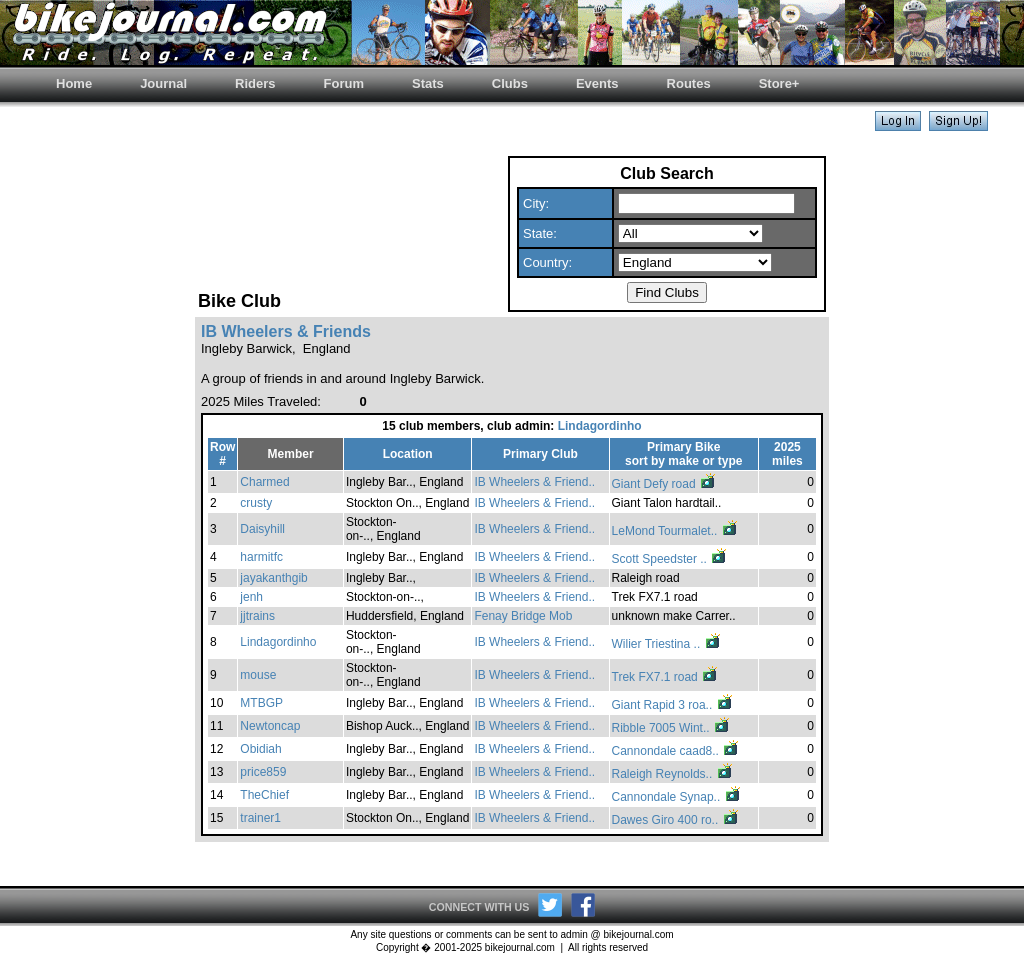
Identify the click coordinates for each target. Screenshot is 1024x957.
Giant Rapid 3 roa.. (673, 705)
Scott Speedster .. (670, 559)
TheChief (264, 795)
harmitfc (261, 557)
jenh (251, 597)
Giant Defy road (664, 484)
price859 (263, 772)
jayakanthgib (273, 578)
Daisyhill (262, 529)
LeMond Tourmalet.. (675, 531)
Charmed (264, 482)
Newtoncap (270, 726)
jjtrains (257, 616)
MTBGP (261, 703)
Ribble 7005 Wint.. (671, 728)
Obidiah (260, 749)
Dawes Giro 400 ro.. (676, 820)
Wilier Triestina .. (667, 644)
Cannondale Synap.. (677, 797)
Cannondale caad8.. (676, 751)
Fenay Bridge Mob (523, 616)
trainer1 (260, 818)
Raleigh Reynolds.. (673, 774)
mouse (258, 675)
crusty (256, 503)
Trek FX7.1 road (666, 677)
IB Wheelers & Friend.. (534, 482)
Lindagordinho (600, 426)
